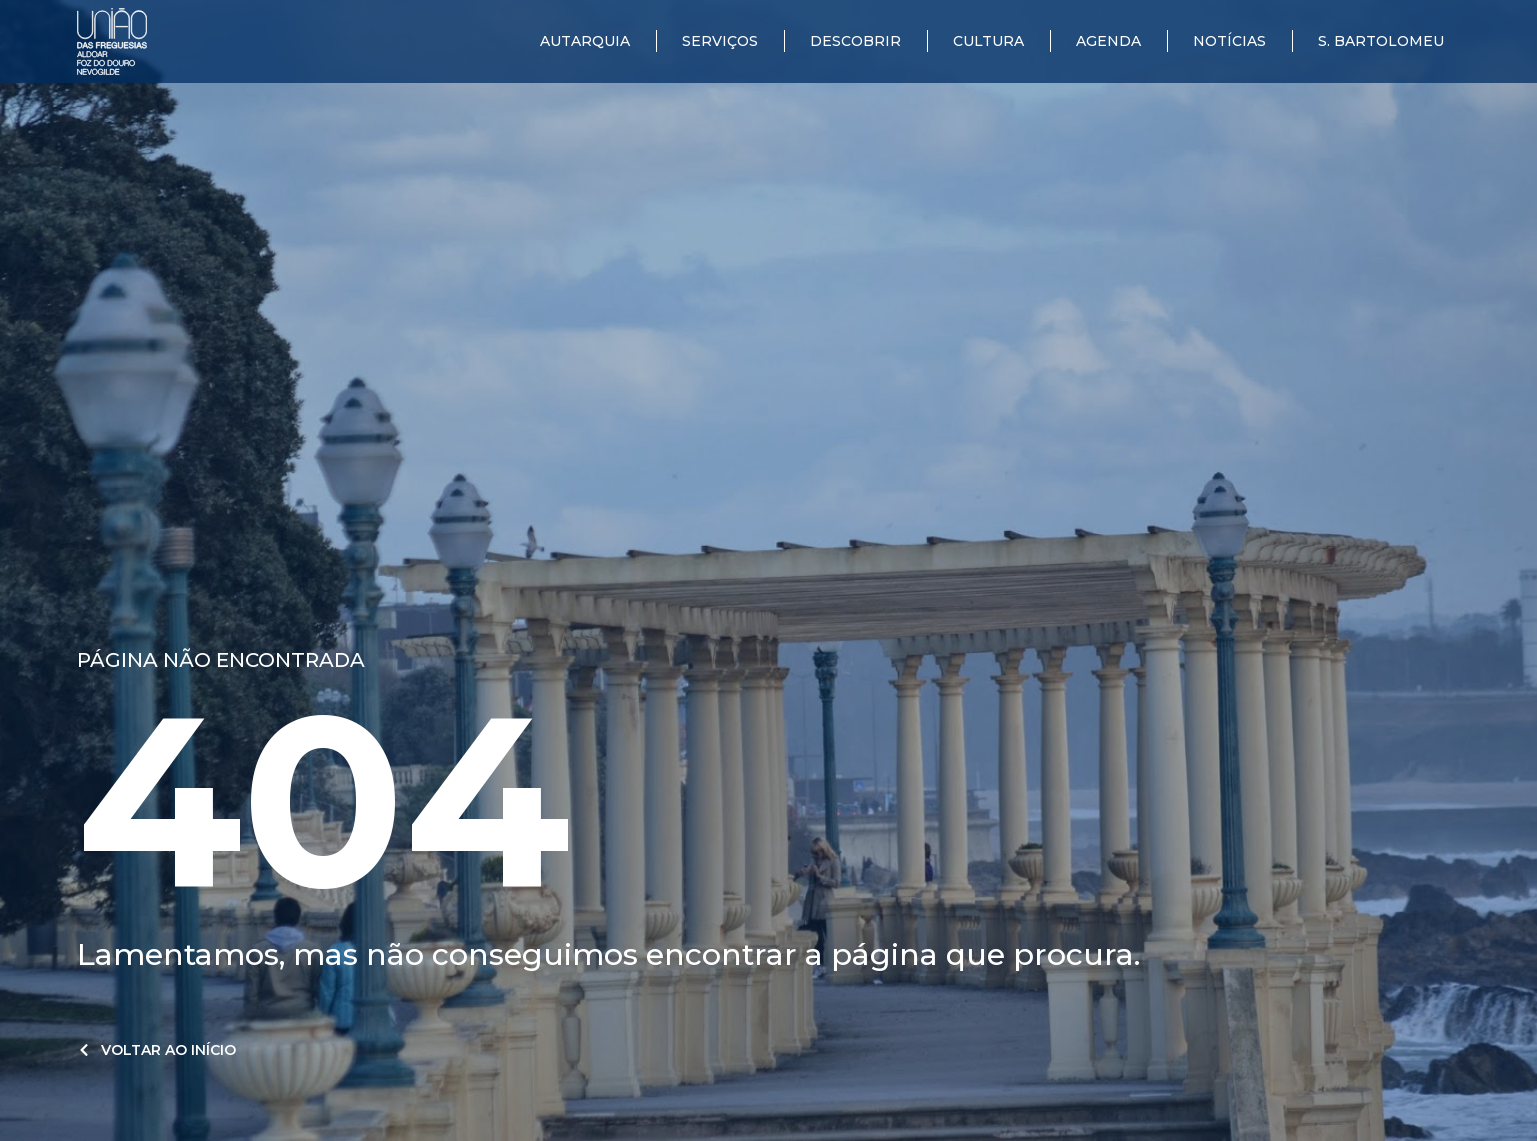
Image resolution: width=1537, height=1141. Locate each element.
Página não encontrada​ (221, 660)
